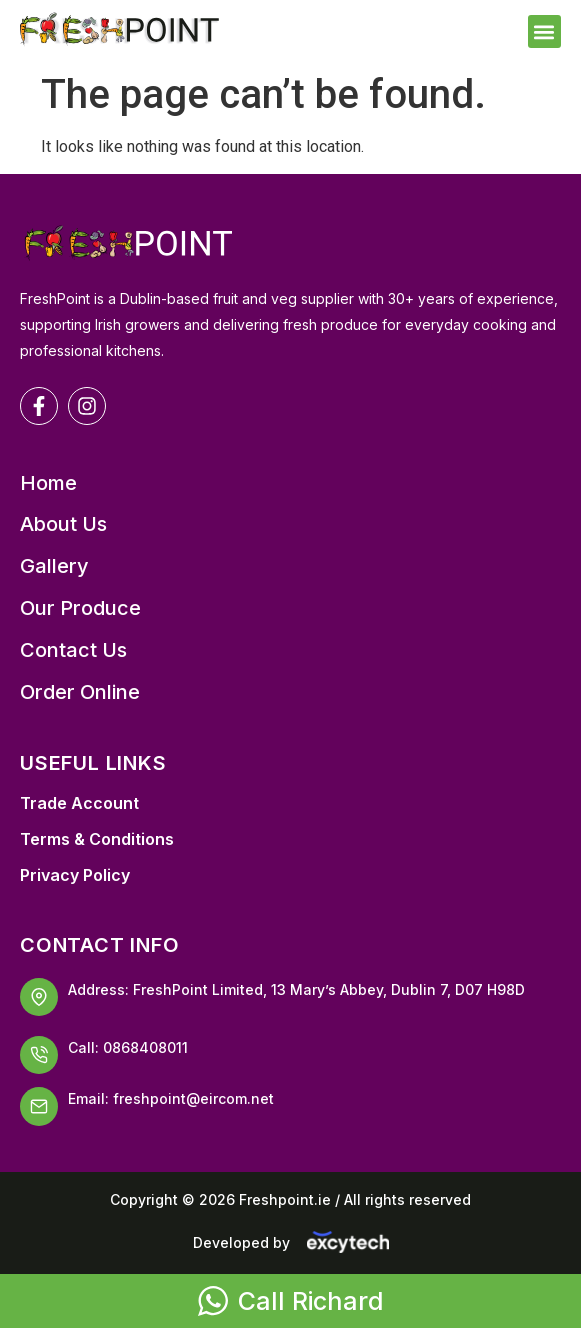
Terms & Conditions (97, 839)
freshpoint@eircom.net (193, 1098)
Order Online (80, 692)
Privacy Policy (75, 875)
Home (48, 483)
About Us (63, 524)
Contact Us (73, 650)
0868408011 (145, 1047)
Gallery (54, 566)
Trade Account (79, 803)
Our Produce (80, 608)
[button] (544, 31)
